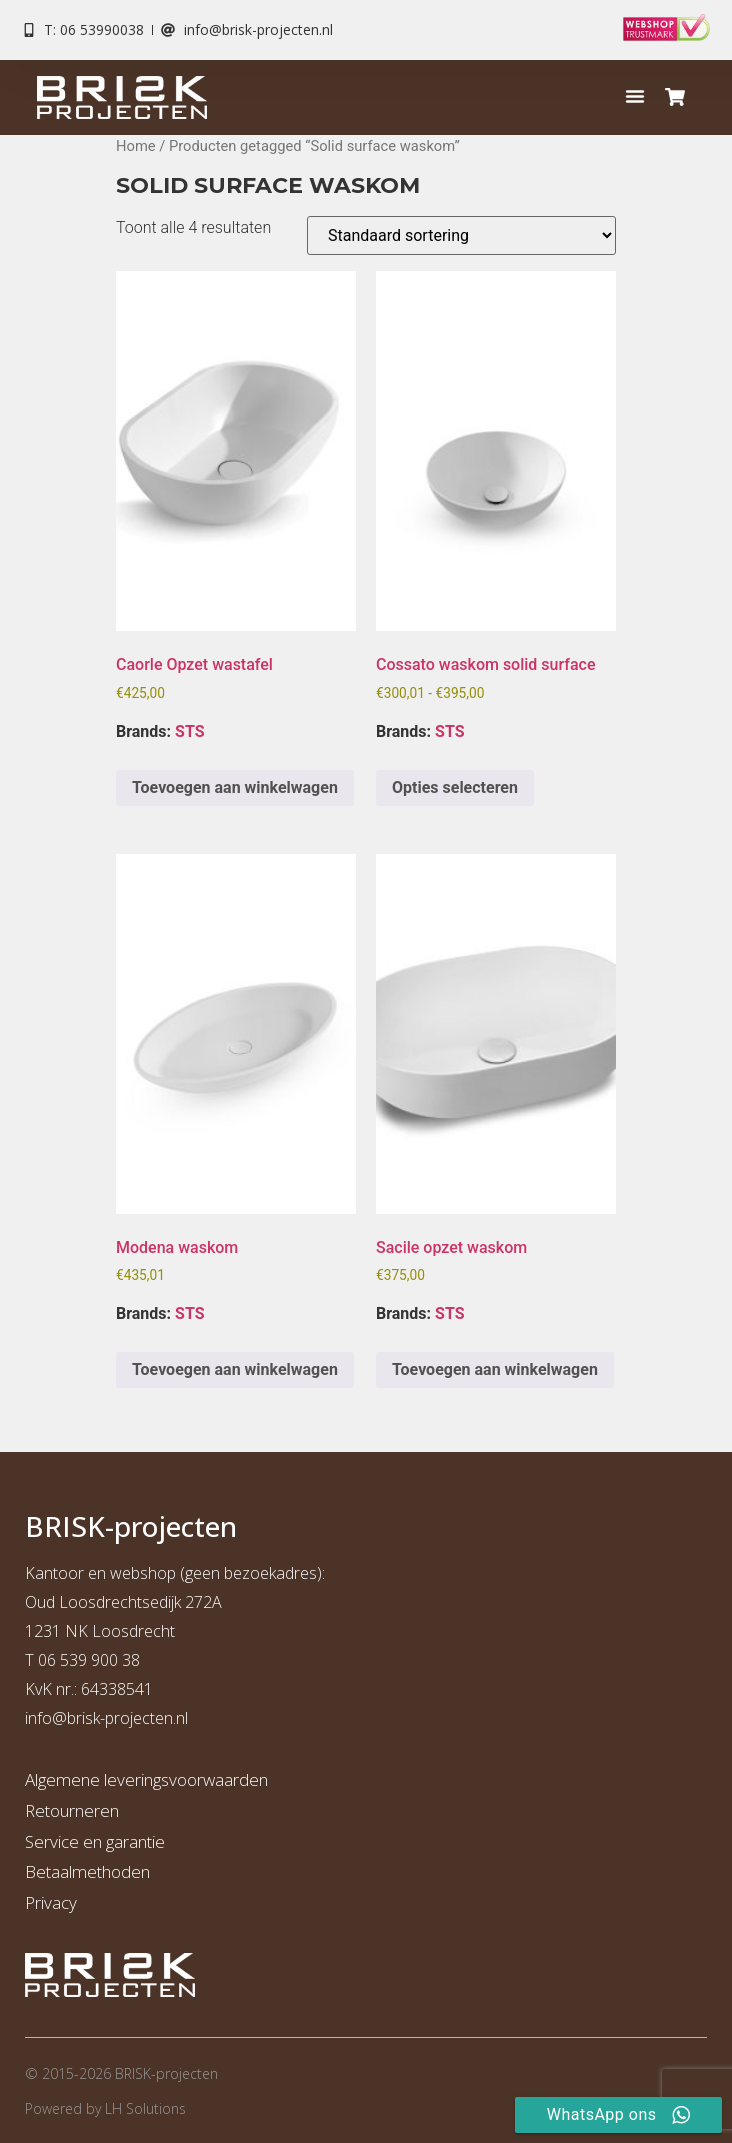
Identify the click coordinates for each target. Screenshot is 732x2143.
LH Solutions (145, 2108)
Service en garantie (95, 1841)
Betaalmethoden (87, 1871)
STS (190, 731)
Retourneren (72, 1810)
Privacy (51, 1902)
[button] (635, 96)
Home (136, 146)
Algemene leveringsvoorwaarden (146, 1779)
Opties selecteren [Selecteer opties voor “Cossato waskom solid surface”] (455, 787)
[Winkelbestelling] (461, 235)
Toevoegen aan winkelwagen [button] (235, 787)
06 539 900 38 (89, 1660)
